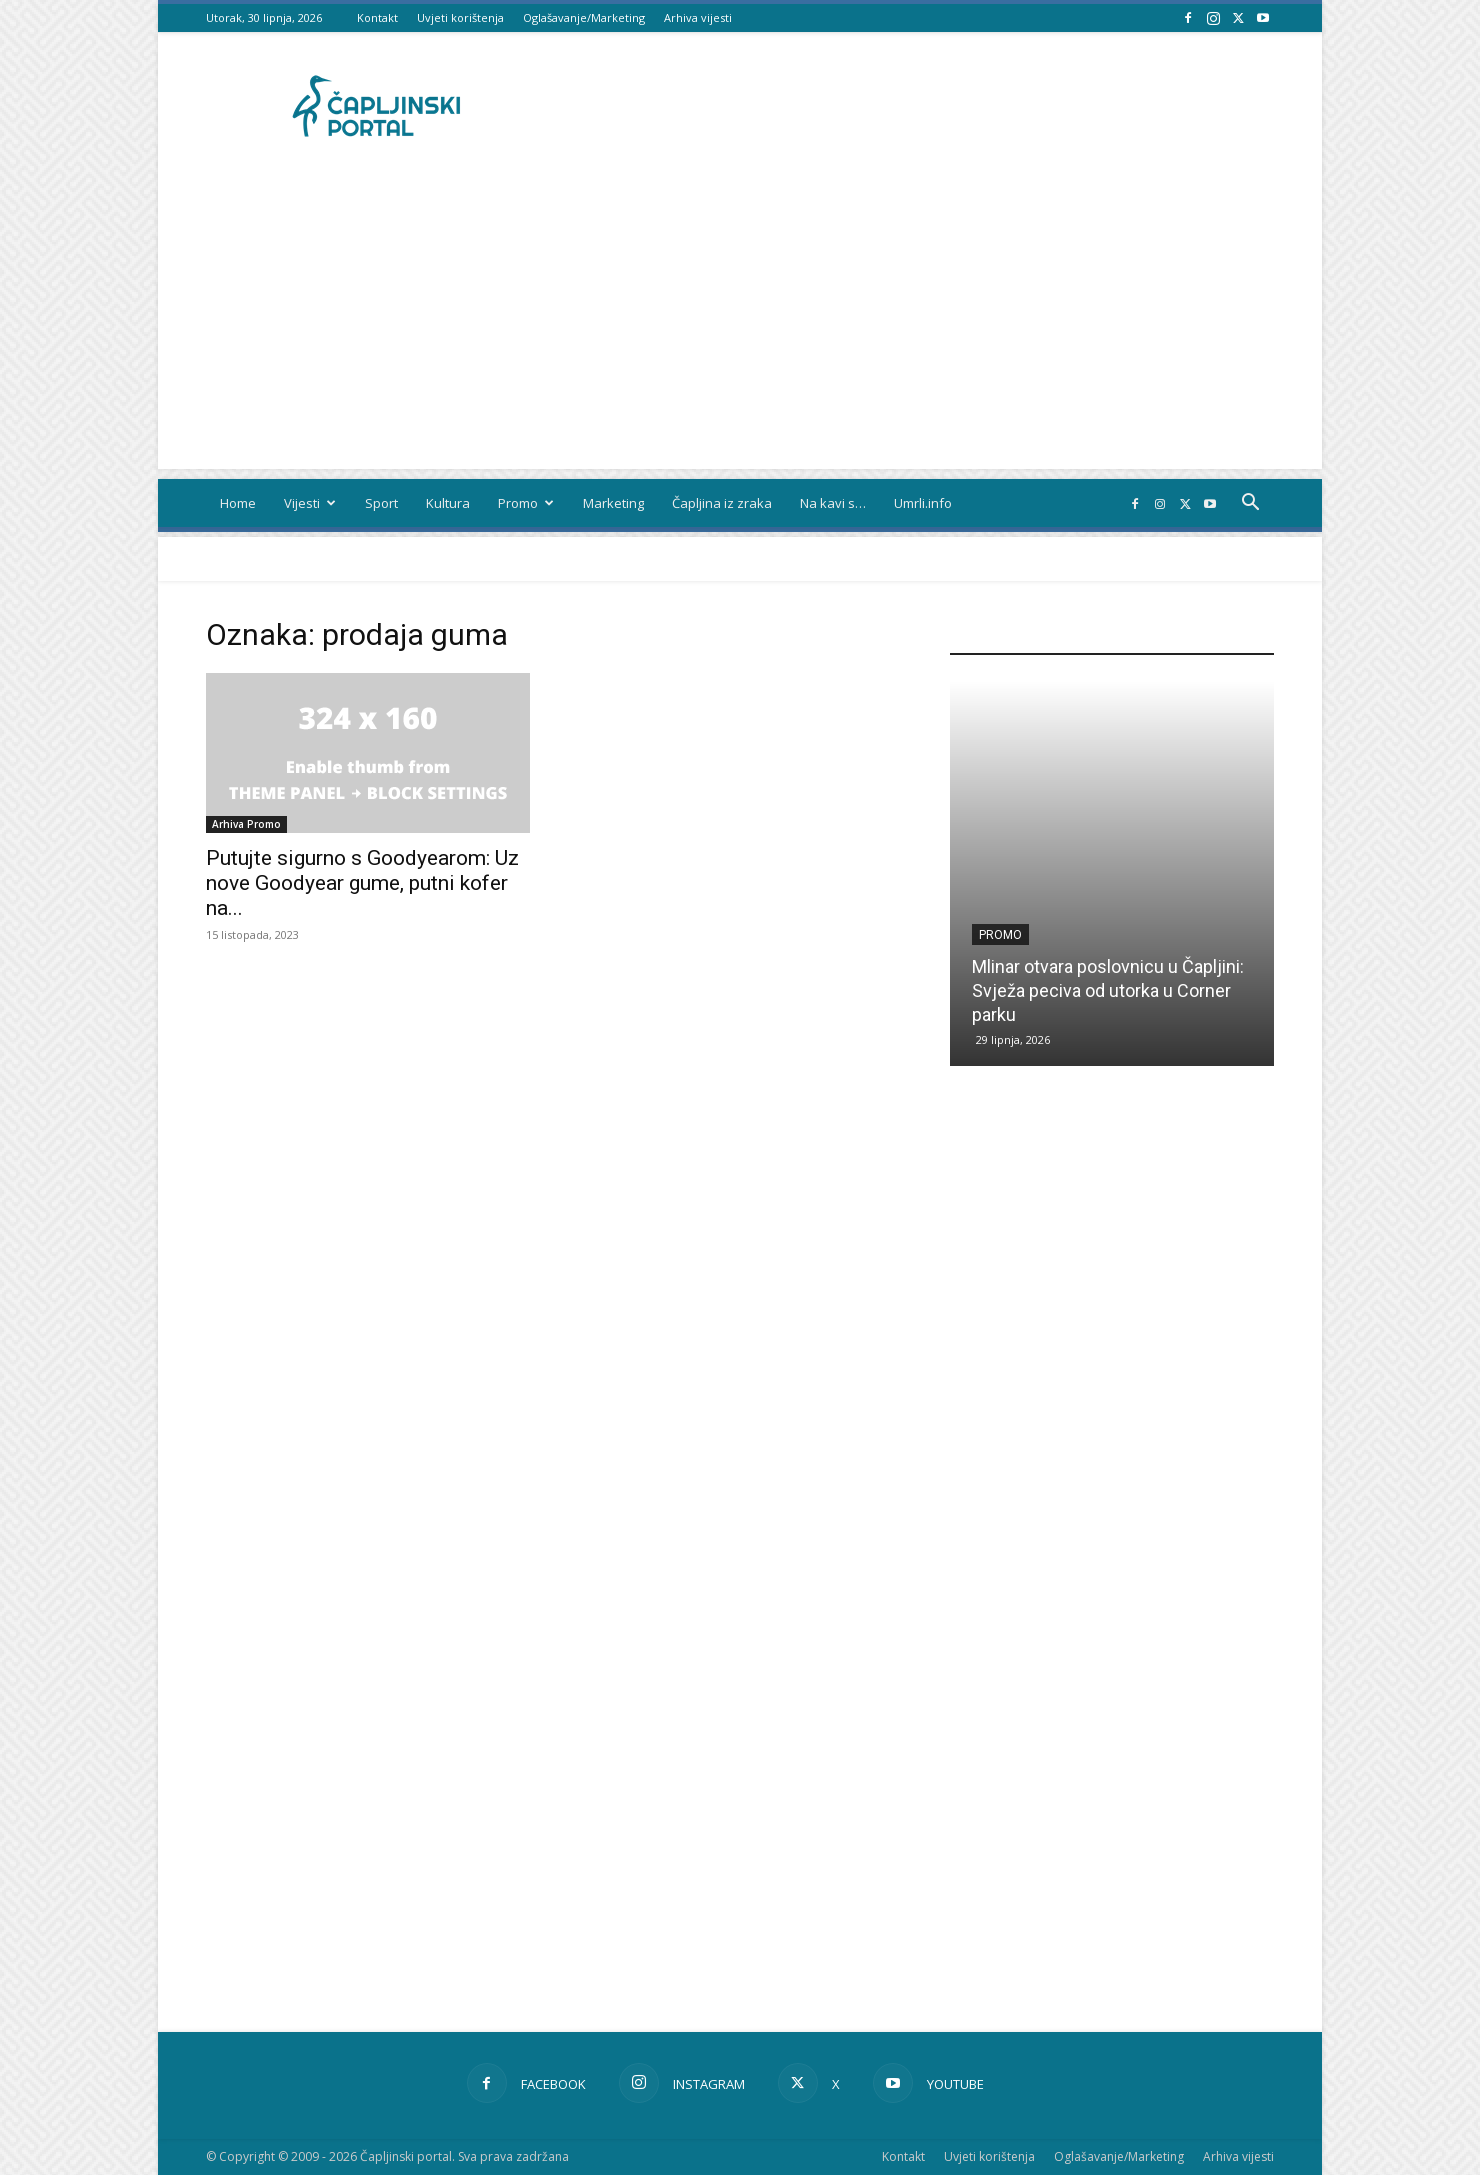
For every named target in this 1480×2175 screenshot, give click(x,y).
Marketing (613, 503)
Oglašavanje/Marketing (584, 17)
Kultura (448, 503)
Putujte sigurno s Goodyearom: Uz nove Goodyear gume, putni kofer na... (362, 883)
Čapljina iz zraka (722, 503)
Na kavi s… (833, 503)
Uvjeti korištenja (460, 17)
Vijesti (310, 503)
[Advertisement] (740, 329)
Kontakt (377, 17)
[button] (1250, 504)
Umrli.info (923, 503)
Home (238, 503)
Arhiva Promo (246, 824)
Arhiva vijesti (698, 17)
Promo (526, 503)
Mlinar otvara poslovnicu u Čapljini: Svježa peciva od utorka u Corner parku (1108, 990)
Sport (381, 503)
